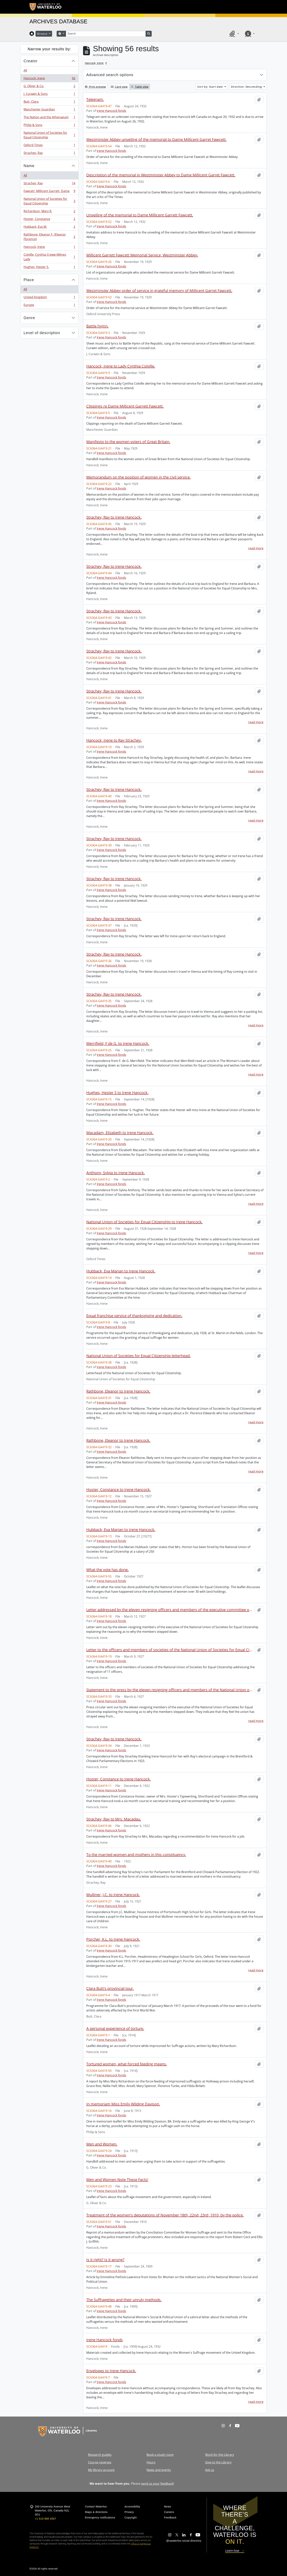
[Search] (106, 34)
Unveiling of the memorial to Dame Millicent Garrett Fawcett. (139, 215)
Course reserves (99, 2462)
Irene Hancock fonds (111, 111)
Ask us (209, 2470)
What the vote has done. (107, 1569)
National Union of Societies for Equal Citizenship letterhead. (138, 1355)
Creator (31, 61)
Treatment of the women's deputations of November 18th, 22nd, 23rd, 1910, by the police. (165, 2215)
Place (29, 280)
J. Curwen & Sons (49, 94)
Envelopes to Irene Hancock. (111, 2371)
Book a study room (160, 2455)
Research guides (100, 2455)
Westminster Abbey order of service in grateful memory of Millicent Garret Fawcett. (159, 290)
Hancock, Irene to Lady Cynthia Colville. (120, 366)
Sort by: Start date (210, 86)
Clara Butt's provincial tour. (110, 1988)
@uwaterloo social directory (183, 2540)
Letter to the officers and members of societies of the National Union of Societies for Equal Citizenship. (169, 1650)
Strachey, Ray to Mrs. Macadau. (113, 1819)
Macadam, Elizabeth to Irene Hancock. (119, 1132)
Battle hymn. (97, 326)
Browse (42, 33)
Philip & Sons (49, 126)
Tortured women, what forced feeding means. (126, 2064)
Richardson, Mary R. (49, 212)
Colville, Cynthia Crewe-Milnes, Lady (49, 256)
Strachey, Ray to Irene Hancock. (114, 517)
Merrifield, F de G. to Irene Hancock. (117, 1043)
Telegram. (95, 99)
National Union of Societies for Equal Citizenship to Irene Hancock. (144, 1222)
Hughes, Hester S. (49, 268)
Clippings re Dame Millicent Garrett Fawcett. (125, 406)
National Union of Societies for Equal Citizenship (49, 135)
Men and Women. (101, 2144)
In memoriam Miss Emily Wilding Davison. (123, 2104)
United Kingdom (49, 298)
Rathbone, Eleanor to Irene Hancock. (118, 1391)
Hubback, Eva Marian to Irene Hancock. (120, 1271)
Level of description (42, 333)
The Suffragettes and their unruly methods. (124, 2300)
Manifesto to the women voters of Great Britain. (128, 441)
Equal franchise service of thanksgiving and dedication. (134, 1315)
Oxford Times (49, 146)
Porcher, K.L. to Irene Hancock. (113, 1939)
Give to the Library (218, 2462)
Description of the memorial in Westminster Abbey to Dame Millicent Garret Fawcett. (160, 175)
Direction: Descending (247, 86)
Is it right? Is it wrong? (105, 2259)
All (25, 70)
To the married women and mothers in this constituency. (136, 1854)
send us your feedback (157, 2483)
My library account (101, 2470)
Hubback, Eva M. (49, 227)
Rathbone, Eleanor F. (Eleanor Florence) (49, 236)
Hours (151, 2462)
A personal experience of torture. (115, 2028)
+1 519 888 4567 (45, 2518)
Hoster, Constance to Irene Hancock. (118, 1489)
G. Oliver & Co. (49, 87)
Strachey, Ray (49, 154)
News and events (159, 2470)
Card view (119, 86)
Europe (49, 306)
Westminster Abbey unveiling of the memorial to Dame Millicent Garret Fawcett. (156, 139)
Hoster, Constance (49, 220)
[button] (233, 33)
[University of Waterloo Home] (45, 7)
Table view (139, 86)
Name (29, 166)
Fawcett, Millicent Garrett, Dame (49, 192)
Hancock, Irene (49, 79)
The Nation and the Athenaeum (49, 118)
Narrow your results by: (49, 49)
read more (255, 548)
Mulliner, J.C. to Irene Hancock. (113, 1894)
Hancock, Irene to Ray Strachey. (114, 740)
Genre (29, 318)
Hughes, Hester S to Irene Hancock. (117, 1092)
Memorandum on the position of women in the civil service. (138, 477)
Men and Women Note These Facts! (117, 2179)
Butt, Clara (49, 102)
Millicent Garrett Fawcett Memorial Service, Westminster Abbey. (142, 255)
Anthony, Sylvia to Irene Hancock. (115, 1172)
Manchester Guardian (49, 110)
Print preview (95, 86)
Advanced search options (109, 75)
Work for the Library (219, 2455)
